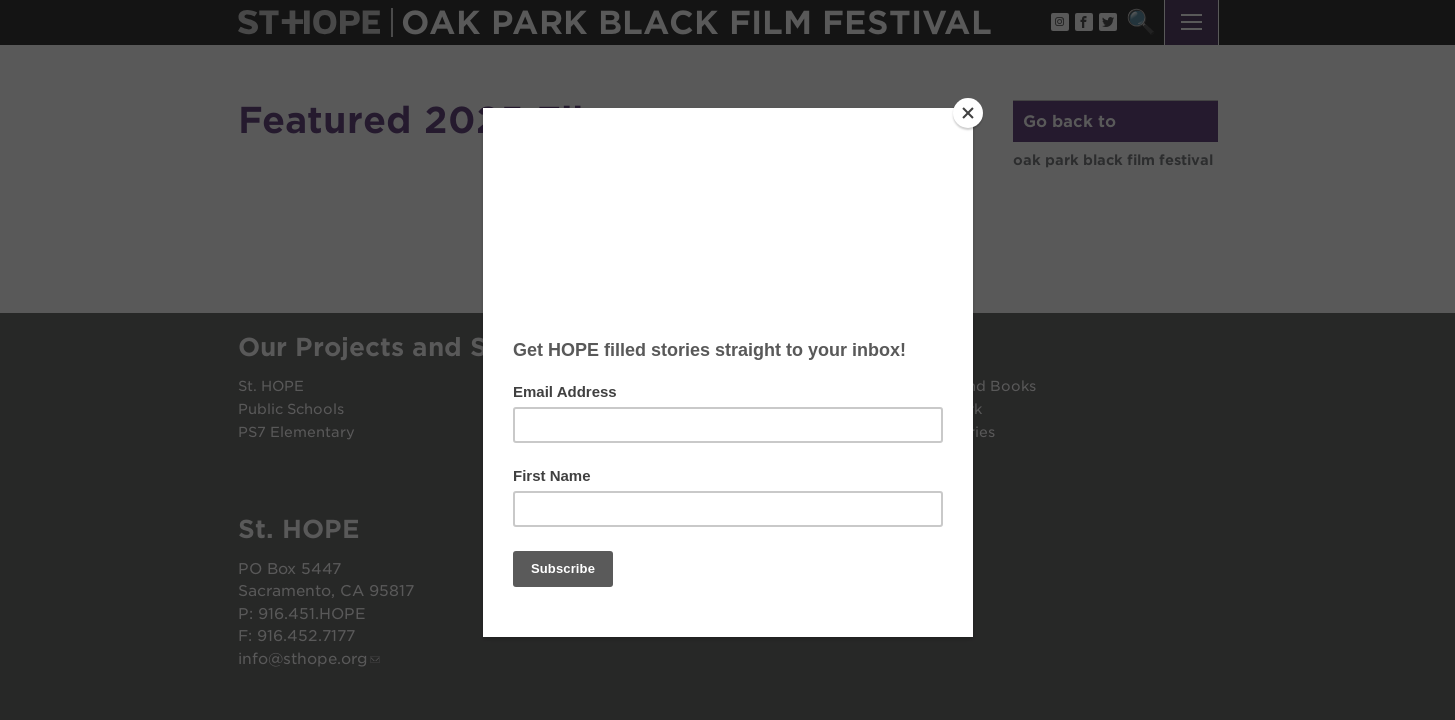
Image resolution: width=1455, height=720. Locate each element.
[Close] (968, 113)
